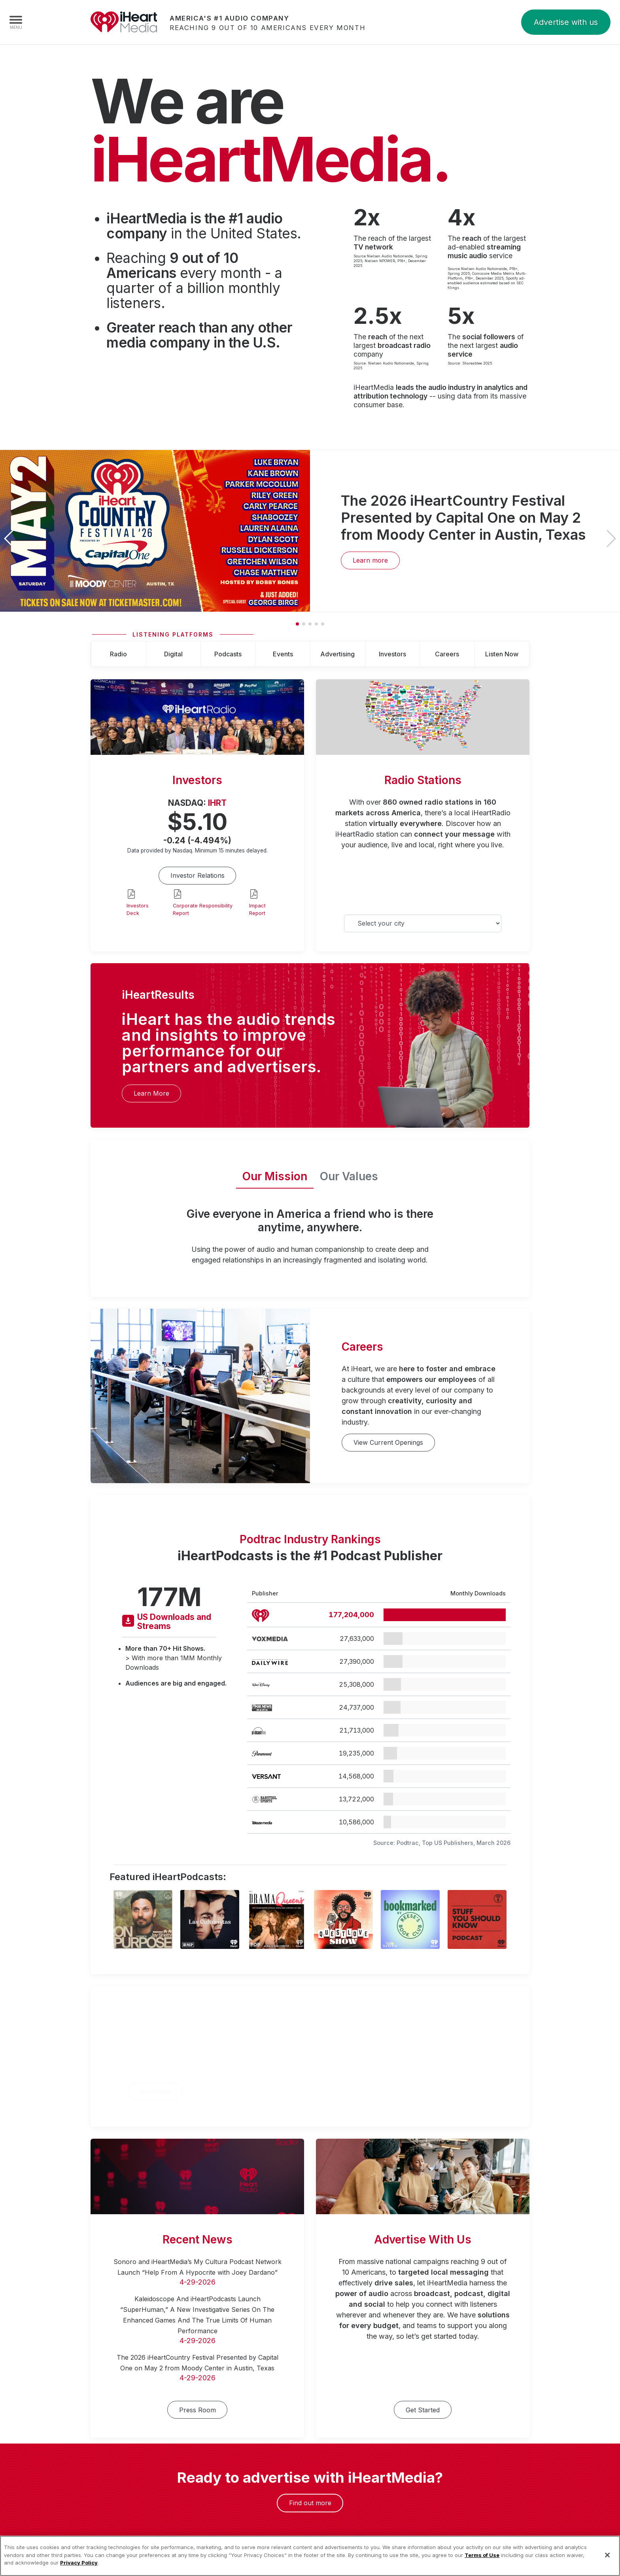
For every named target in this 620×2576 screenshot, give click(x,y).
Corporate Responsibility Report (202, 909)
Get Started (423, 2410)
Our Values (349, 1176)
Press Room (197, 2410)
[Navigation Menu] (16, 22)
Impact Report (257, 909)
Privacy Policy (79, 2572)
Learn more (370, 560)
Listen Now (501, 654)
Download (155, 2091)
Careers (447, 654)
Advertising (337, 654)
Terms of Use (482, 2564)
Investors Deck (138, 909)
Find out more (310, 2503)
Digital (173, 654)
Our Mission (274, 1176)
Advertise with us (566, 22)
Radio (118, 654)
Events (283, 654)
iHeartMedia (124, 22)
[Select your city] (422, 923)
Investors (392, 654)
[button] (610, 538)
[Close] (607, 2565)
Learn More (151, 1093)
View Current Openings (388, 1442)
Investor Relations (197, 875)
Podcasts (228, 654)
